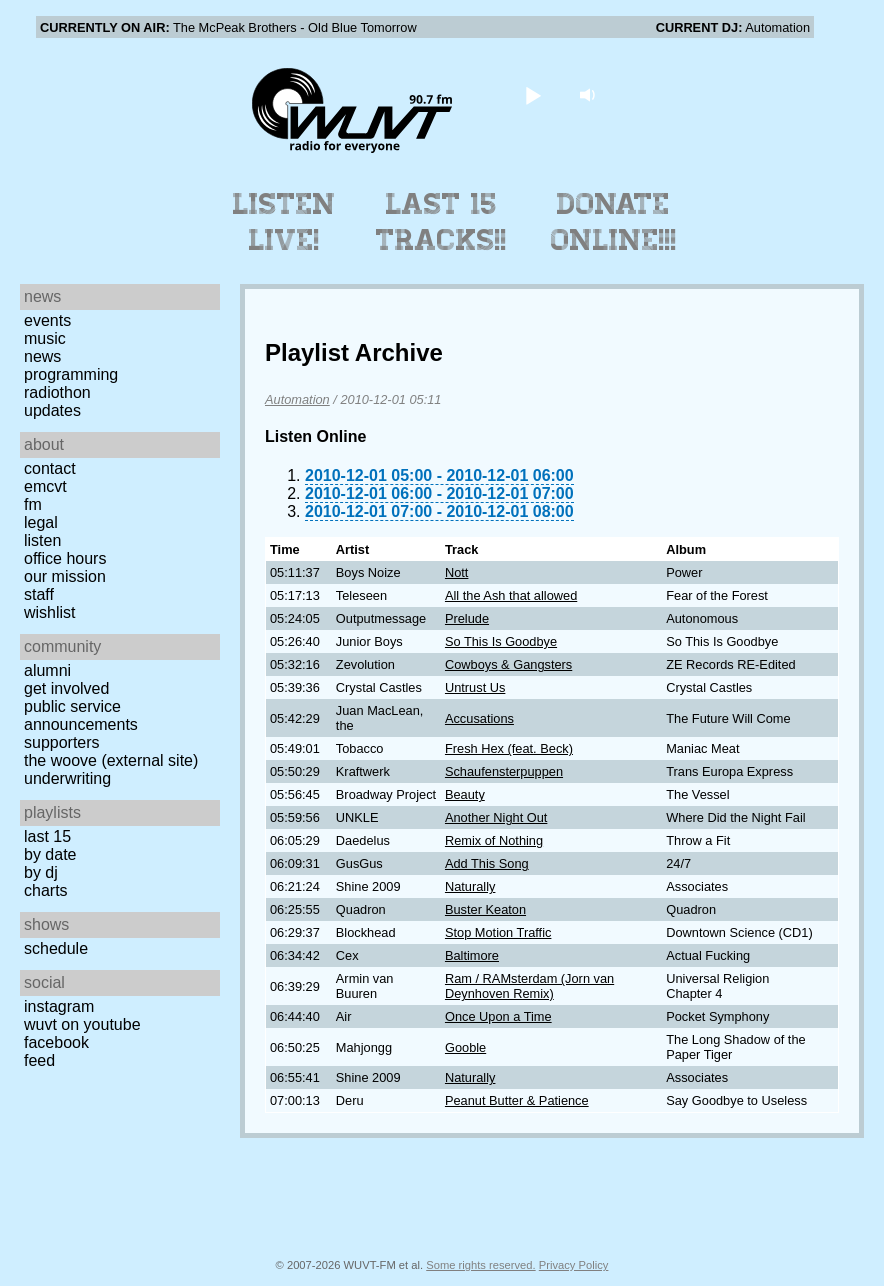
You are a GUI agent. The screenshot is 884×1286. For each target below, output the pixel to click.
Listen (42, 540)
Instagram (59, 1006)
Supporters (62, 742)
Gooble (465, 1047)
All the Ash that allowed (511, 595)
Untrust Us (475, 687)
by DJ (41, 872)
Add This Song (487, 863)
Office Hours (65, 558)
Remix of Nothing (494, 840)
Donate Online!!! (614, 222)
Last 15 (47, 836)
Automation (297, 399)
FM (33, 504)
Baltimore (472, 955)
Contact (50, 468)
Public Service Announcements (81, 715)
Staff (39, 594)
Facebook (56, 1042)
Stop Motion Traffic (498, 932)
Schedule (56, 948)
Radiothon (57, 392)
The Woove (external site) (111, 760)
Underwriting (67, 778)
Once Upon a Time (498, 1016)
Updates (52, 410)
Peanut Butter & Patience (517, 1100)
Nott (456, 572)
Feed (39, 1060)
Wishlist (50, 612)
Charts (46, 890)
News (42, 356)
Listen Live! (284, 222)
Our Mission (65, 576)
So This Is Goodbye (501, 641)
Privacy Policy (574, 1265)
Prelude (467, 618)
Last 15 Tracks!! (441, 222)
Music (45, 338)
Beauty (465, 794)
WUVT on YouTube (82, 1024)
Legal (41, 522)
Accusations (479, 718)
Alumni (47, 670)
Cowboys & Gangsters (508, 664)
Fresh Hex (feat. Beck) (509, 748)
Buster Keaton (485, 909)
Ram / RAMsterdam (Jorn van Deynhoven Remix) (529, 986)
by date (50, 854)
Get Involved (66, 688)
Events (47, 320)
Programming (71, 374)
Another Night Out (496, 817)
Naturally (470, 886)
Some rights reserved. (480, 1265)
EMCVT (45, 486)
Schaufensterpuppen (504, 771)
